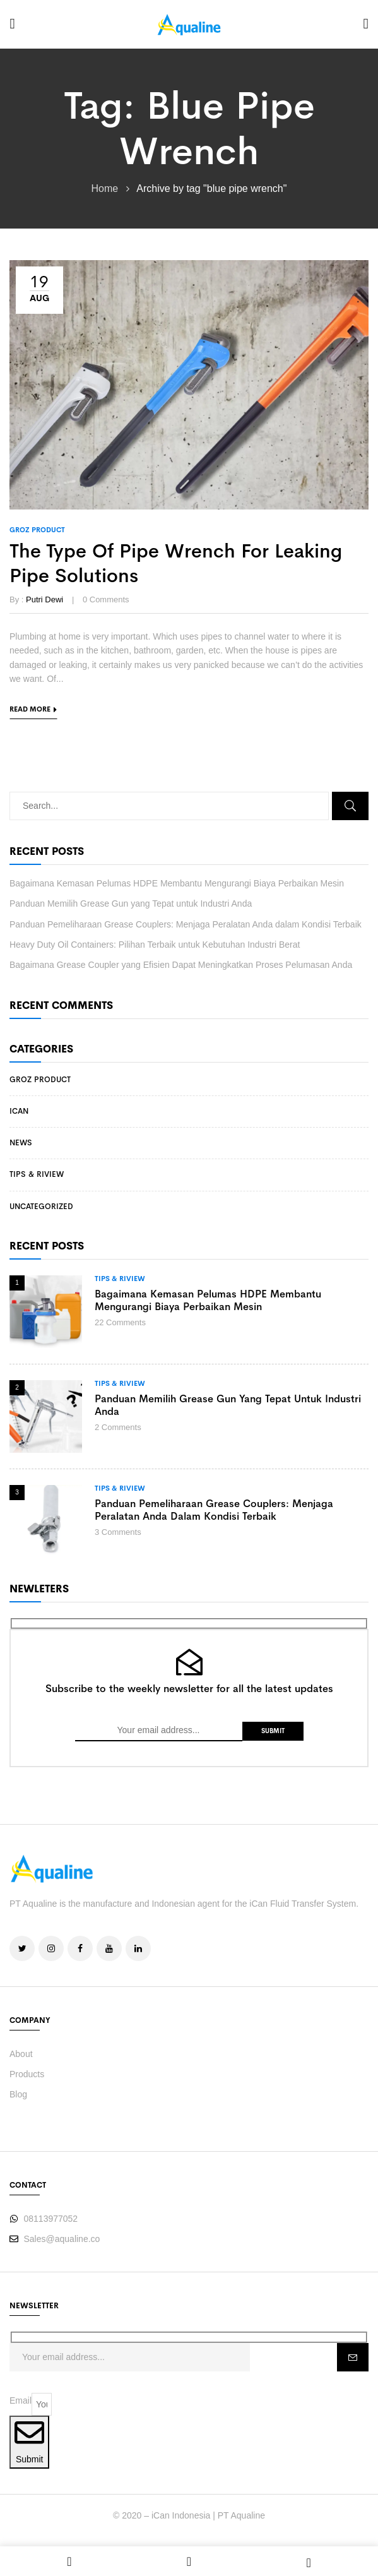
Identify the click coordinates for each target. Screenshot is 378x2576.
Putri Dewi (44, 599)
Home (105, 188)
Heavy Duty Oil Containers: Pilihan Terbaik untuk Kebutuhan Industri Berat (154, 944)
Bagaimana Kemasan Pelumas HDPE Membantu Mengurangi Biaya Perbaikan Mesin (176, 883)
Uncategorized (41, 1207)
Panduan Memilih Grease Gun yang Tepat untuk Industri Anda (130, 903)
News (20, 1143)
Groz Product (40, 1080)
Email (20, 2400)
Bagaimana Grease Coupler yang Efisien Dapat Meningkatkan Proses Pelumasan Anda (180, 965)
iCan (18, 1111)
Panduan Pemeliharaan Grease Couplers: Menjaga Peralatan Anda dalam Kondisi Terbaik (185, 924)
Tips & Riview (36, 1174)
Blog (18, 2094)
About (21, 2054)
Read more (29, 709)
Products (26, 2074)
